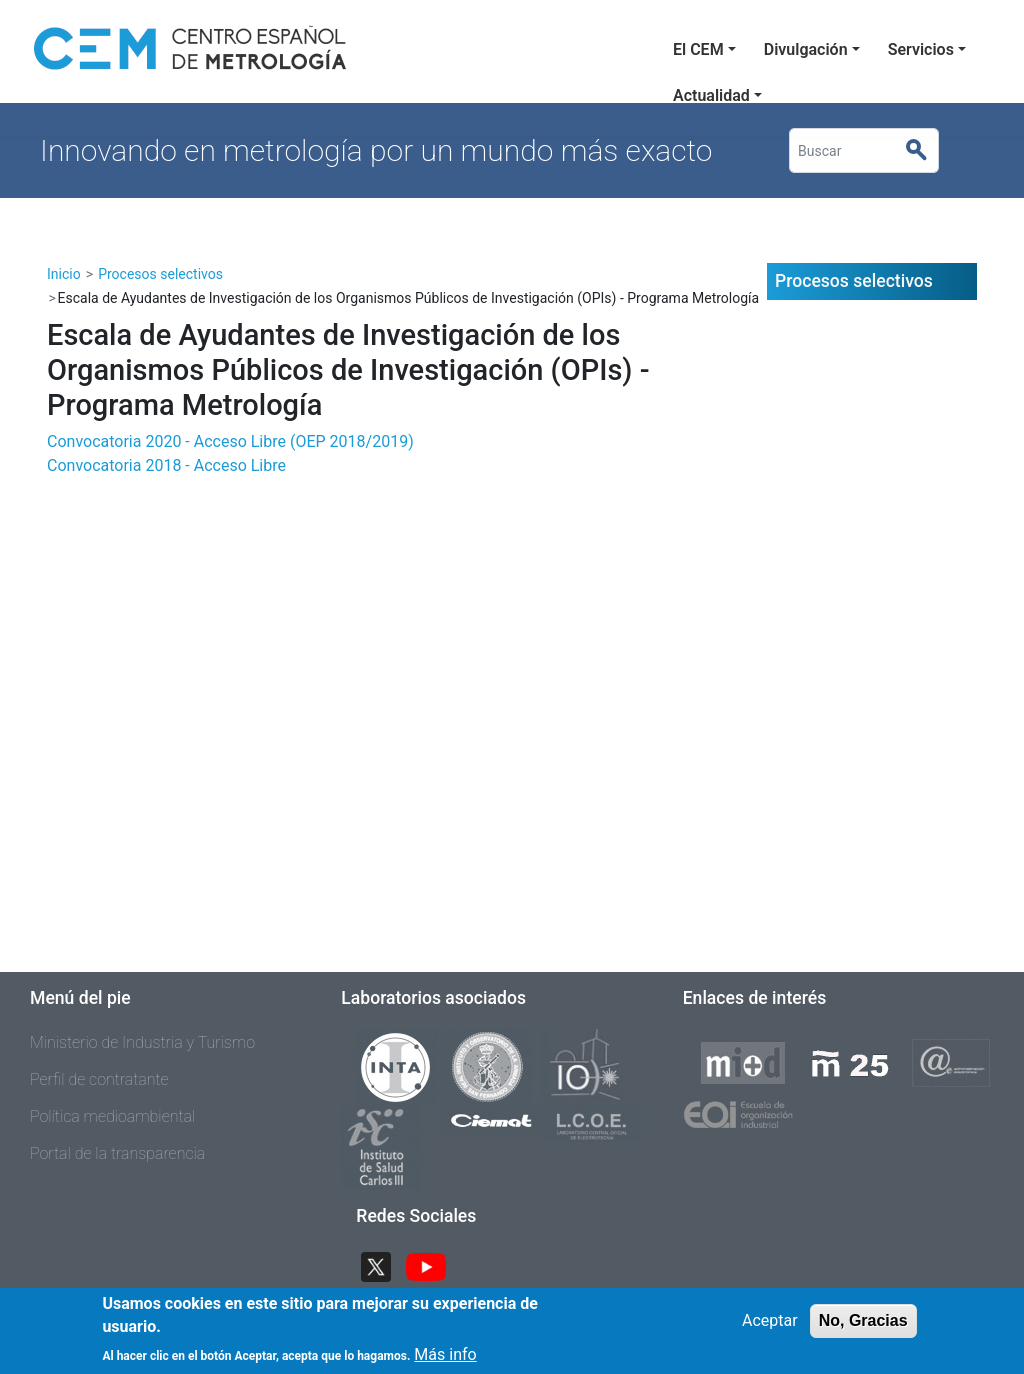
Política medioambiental (112, 1116)
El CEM (698, 49)
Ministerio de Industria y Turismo (142, 1042)
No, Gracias (863, 1328)
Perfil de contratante (99, 1079)
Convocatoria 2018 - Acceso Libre (166, 465)
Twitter (384, 1265)
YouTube (434, 1265)
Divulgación (806, 49)
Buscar (924, 151)
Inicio (64, 274)
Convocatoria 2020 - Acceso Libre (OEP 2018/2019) (230, 441)
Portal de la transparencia (117, 1153)
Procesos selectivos (160, 274)
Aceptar (770, 1328)
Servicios (921, 49)
